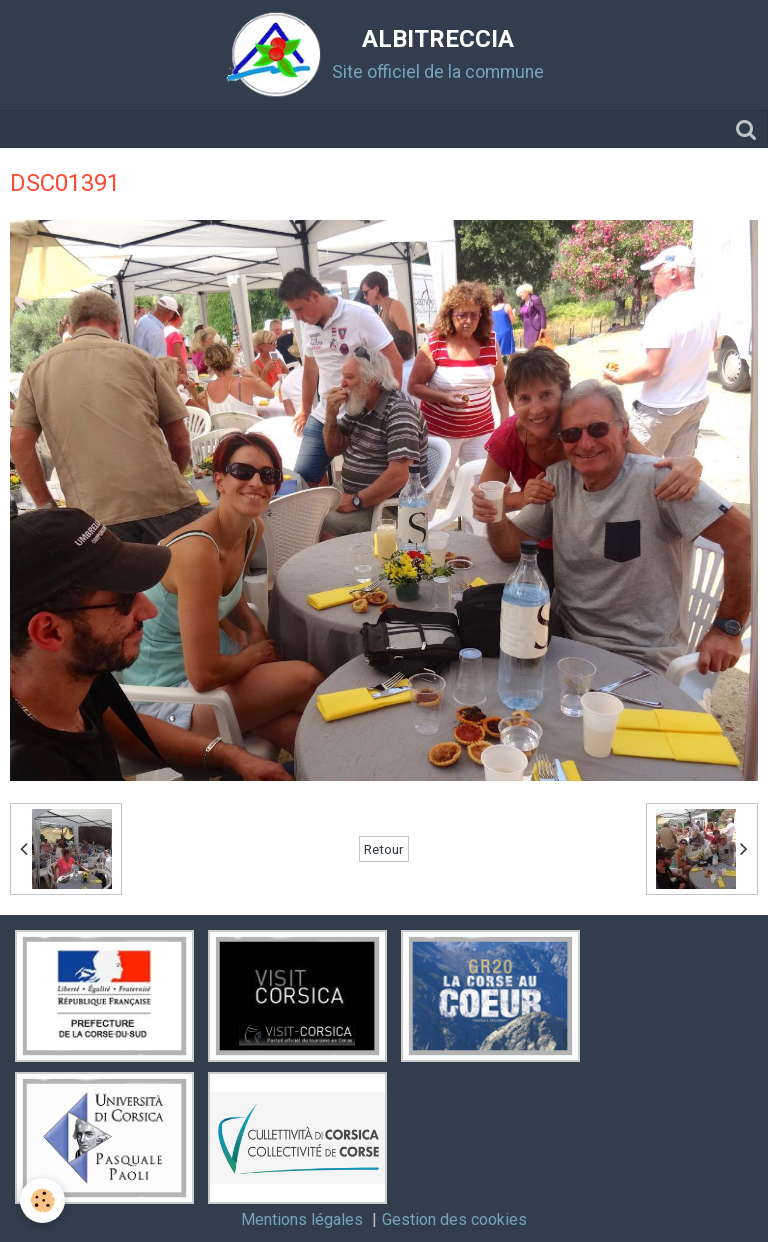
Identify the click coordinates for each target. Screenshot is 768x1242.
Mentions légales (302, 1219)
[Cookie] (42, 1200)
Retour (384, 849)
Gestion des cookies (454, 1219)
